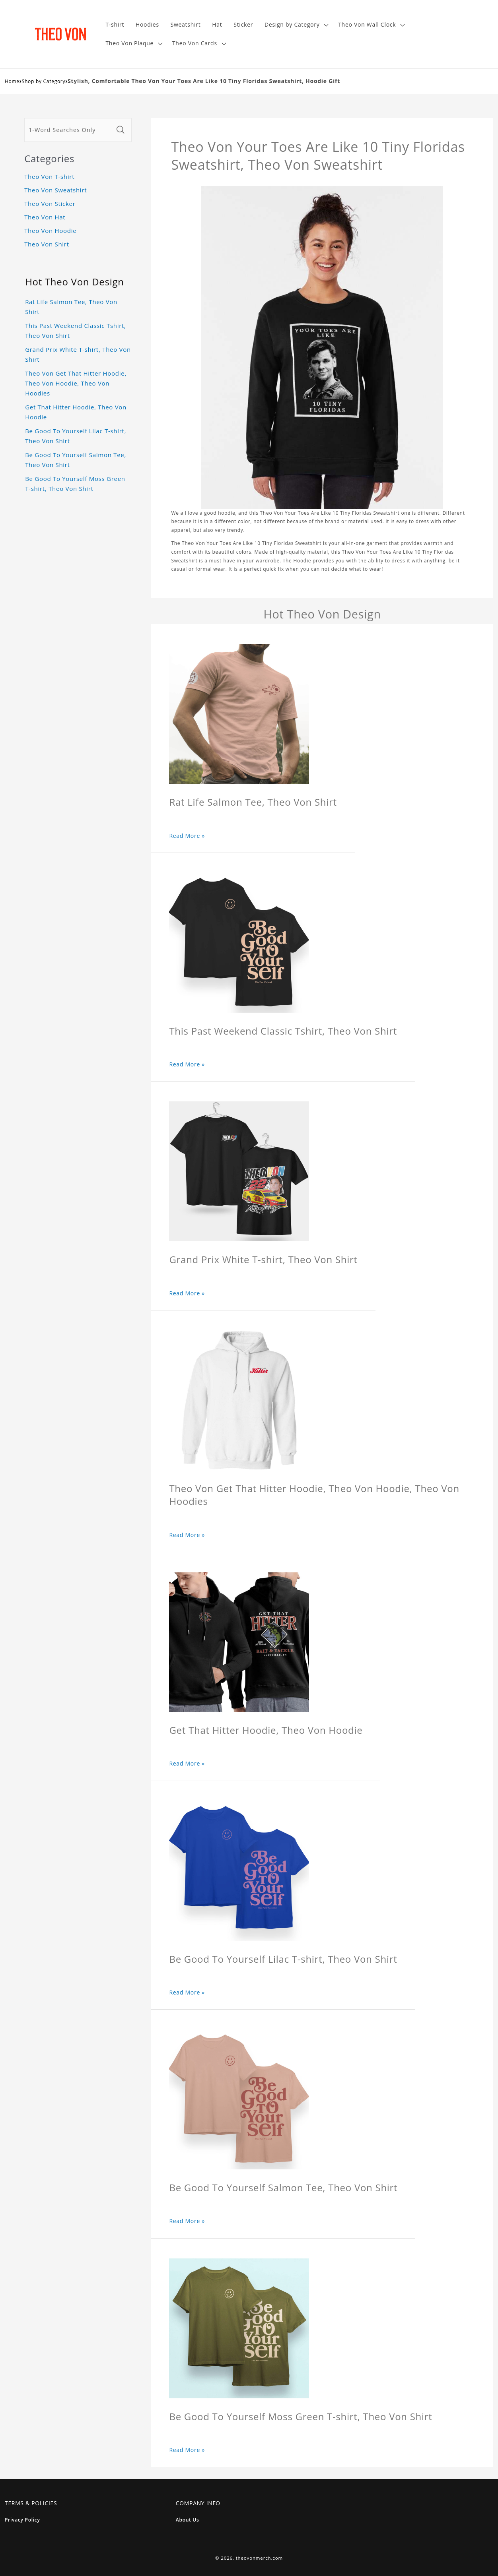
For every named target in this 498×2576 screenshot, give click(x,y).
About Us (187, 2519)
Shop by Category (44, 81)
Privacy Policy (22, 2519)
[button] (296, 25)
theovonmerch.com (259, 2558)
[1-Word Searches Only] (69, 129)
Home (12, 81)
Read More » (187, 835)
